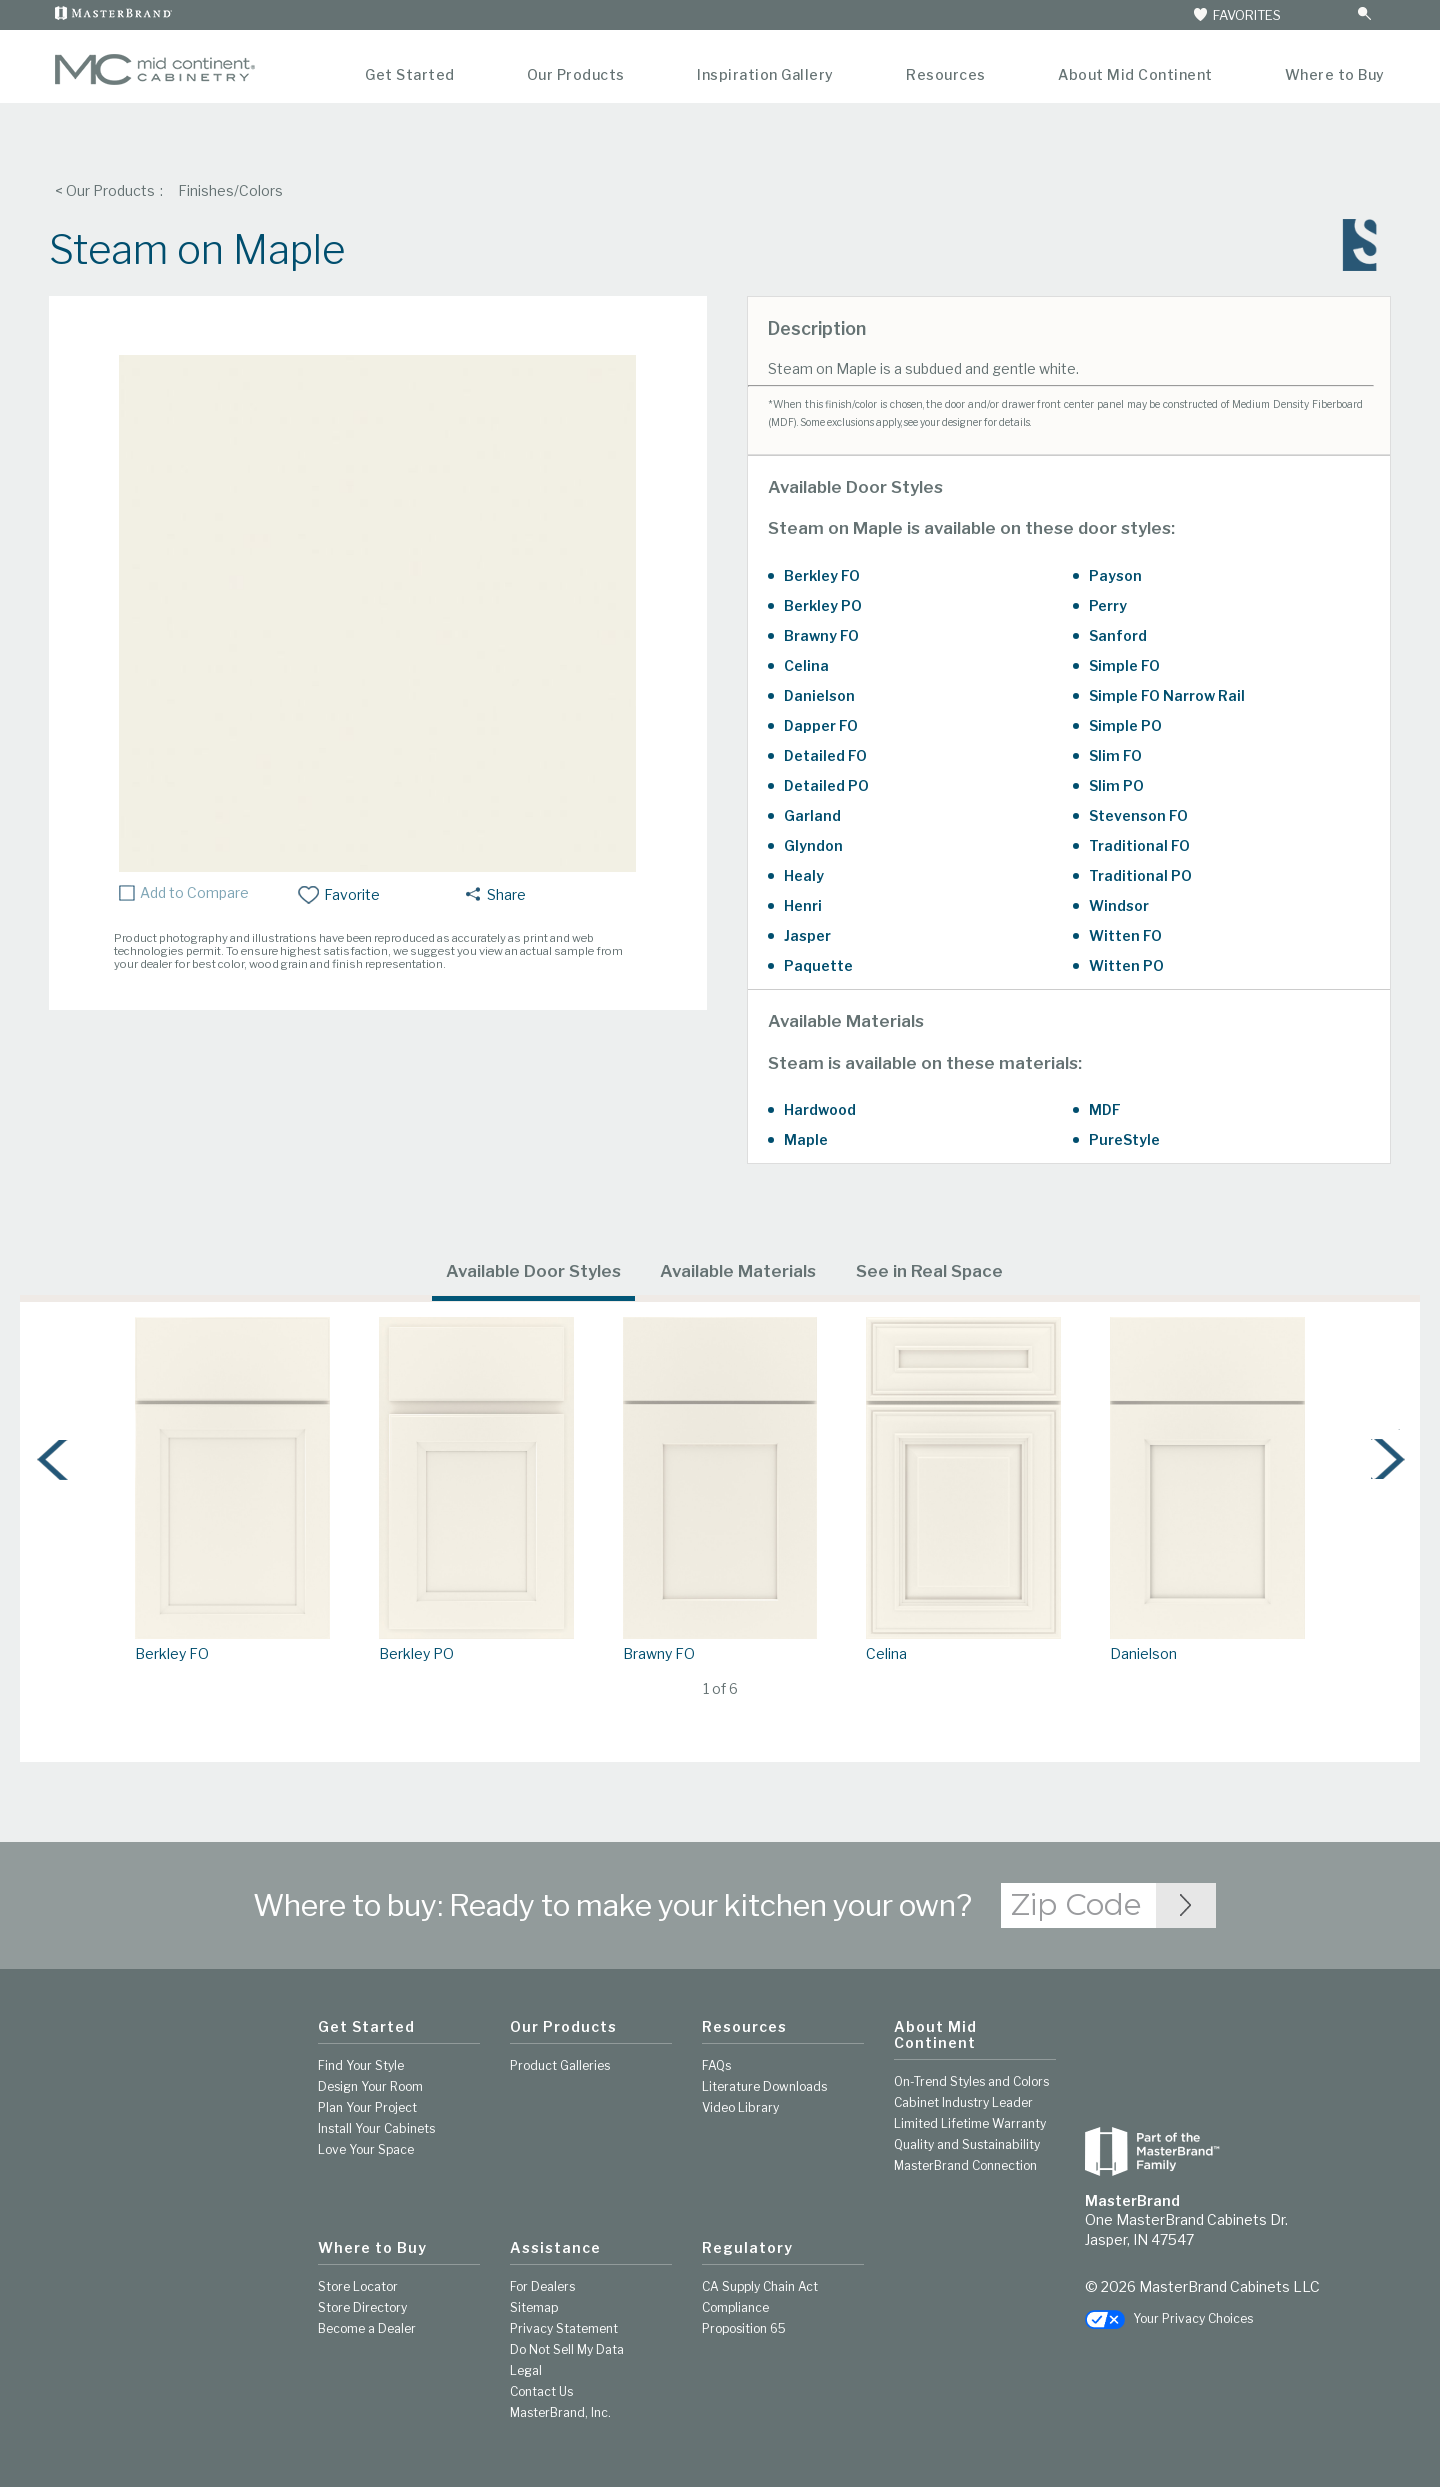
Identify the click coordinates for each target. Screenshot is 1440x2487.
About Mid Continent (1135, 74)
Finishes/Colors (230, 190)
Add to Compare (194, 893)
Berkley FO (822, 575)
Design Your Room (370, 2086)
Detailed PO (826, 785)
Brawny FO (821, 635)
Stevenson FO (1138, 815)
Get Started (410, 74)
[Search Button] (1364, 14)
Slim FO (1115, 755)
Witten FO (1125, 935)
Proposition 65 (744, 2328)
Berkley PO (823, 605)
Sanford (1118, 635)
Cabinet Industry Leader (963, 2102)
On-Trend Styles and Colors (971, 2081)
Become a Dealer (367, 2328)
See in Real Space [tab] (929, 1271)
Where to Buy (1335, 74)
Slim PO (1116, 785)
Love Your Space (366, 2149)
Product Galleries (560, 2065)
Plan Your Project (367, 2107)
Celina (806, 665)
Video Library (740, 2107)
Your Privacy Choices (1169, 2318)
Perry (1108, 605)
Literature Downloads (764, 2086)
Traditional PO (1140, 875)
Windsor (1119, 905)
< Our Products (105, 190)
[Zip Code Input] (1186, 1905)
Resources (946, 74)
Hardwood (820, 1109)
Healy (804, 875)
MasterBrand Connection (965, 2165)
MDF (1105, 1109)
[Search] (1343, 15)
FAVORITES (1236, 15)
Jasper (807, 935)
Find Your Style (361, 2065)
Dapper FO (821, 725)
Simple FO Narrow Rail (1167, 695)
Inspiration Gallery (765, 74)
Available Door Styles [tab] (533, 1271)
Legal (526, 2370)
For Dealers (542, 2286)
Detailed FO (825, 755)
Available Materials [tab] (738, 1271)
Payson (1115, 575)
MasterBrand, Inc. (560, 2412)
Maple (806, 1139)
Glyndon (813, 845)
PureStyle (1124, 1139)
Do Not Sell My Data (567, 2349)
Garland (812, 815)
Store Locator (358, 2286)
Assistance (555, 2248)
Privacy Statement (564, 2328)
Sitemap (534, 2307)
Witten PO (1126, 965)
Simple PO (1125, 725)
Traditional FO (1139, 845)
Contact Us (541, 2391)
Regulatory (747, 2248)
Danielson (819, 695)
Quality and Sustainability (967, 2144)
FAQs (716, 2065)
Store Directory (362, 2307)
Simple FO (1124, 665)
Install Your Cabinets (376, 2128)
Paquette (818, 965)
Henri (803, 905)
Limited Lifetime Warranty (970, 2123)
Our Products (576, 74)
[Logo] (155, 80)
